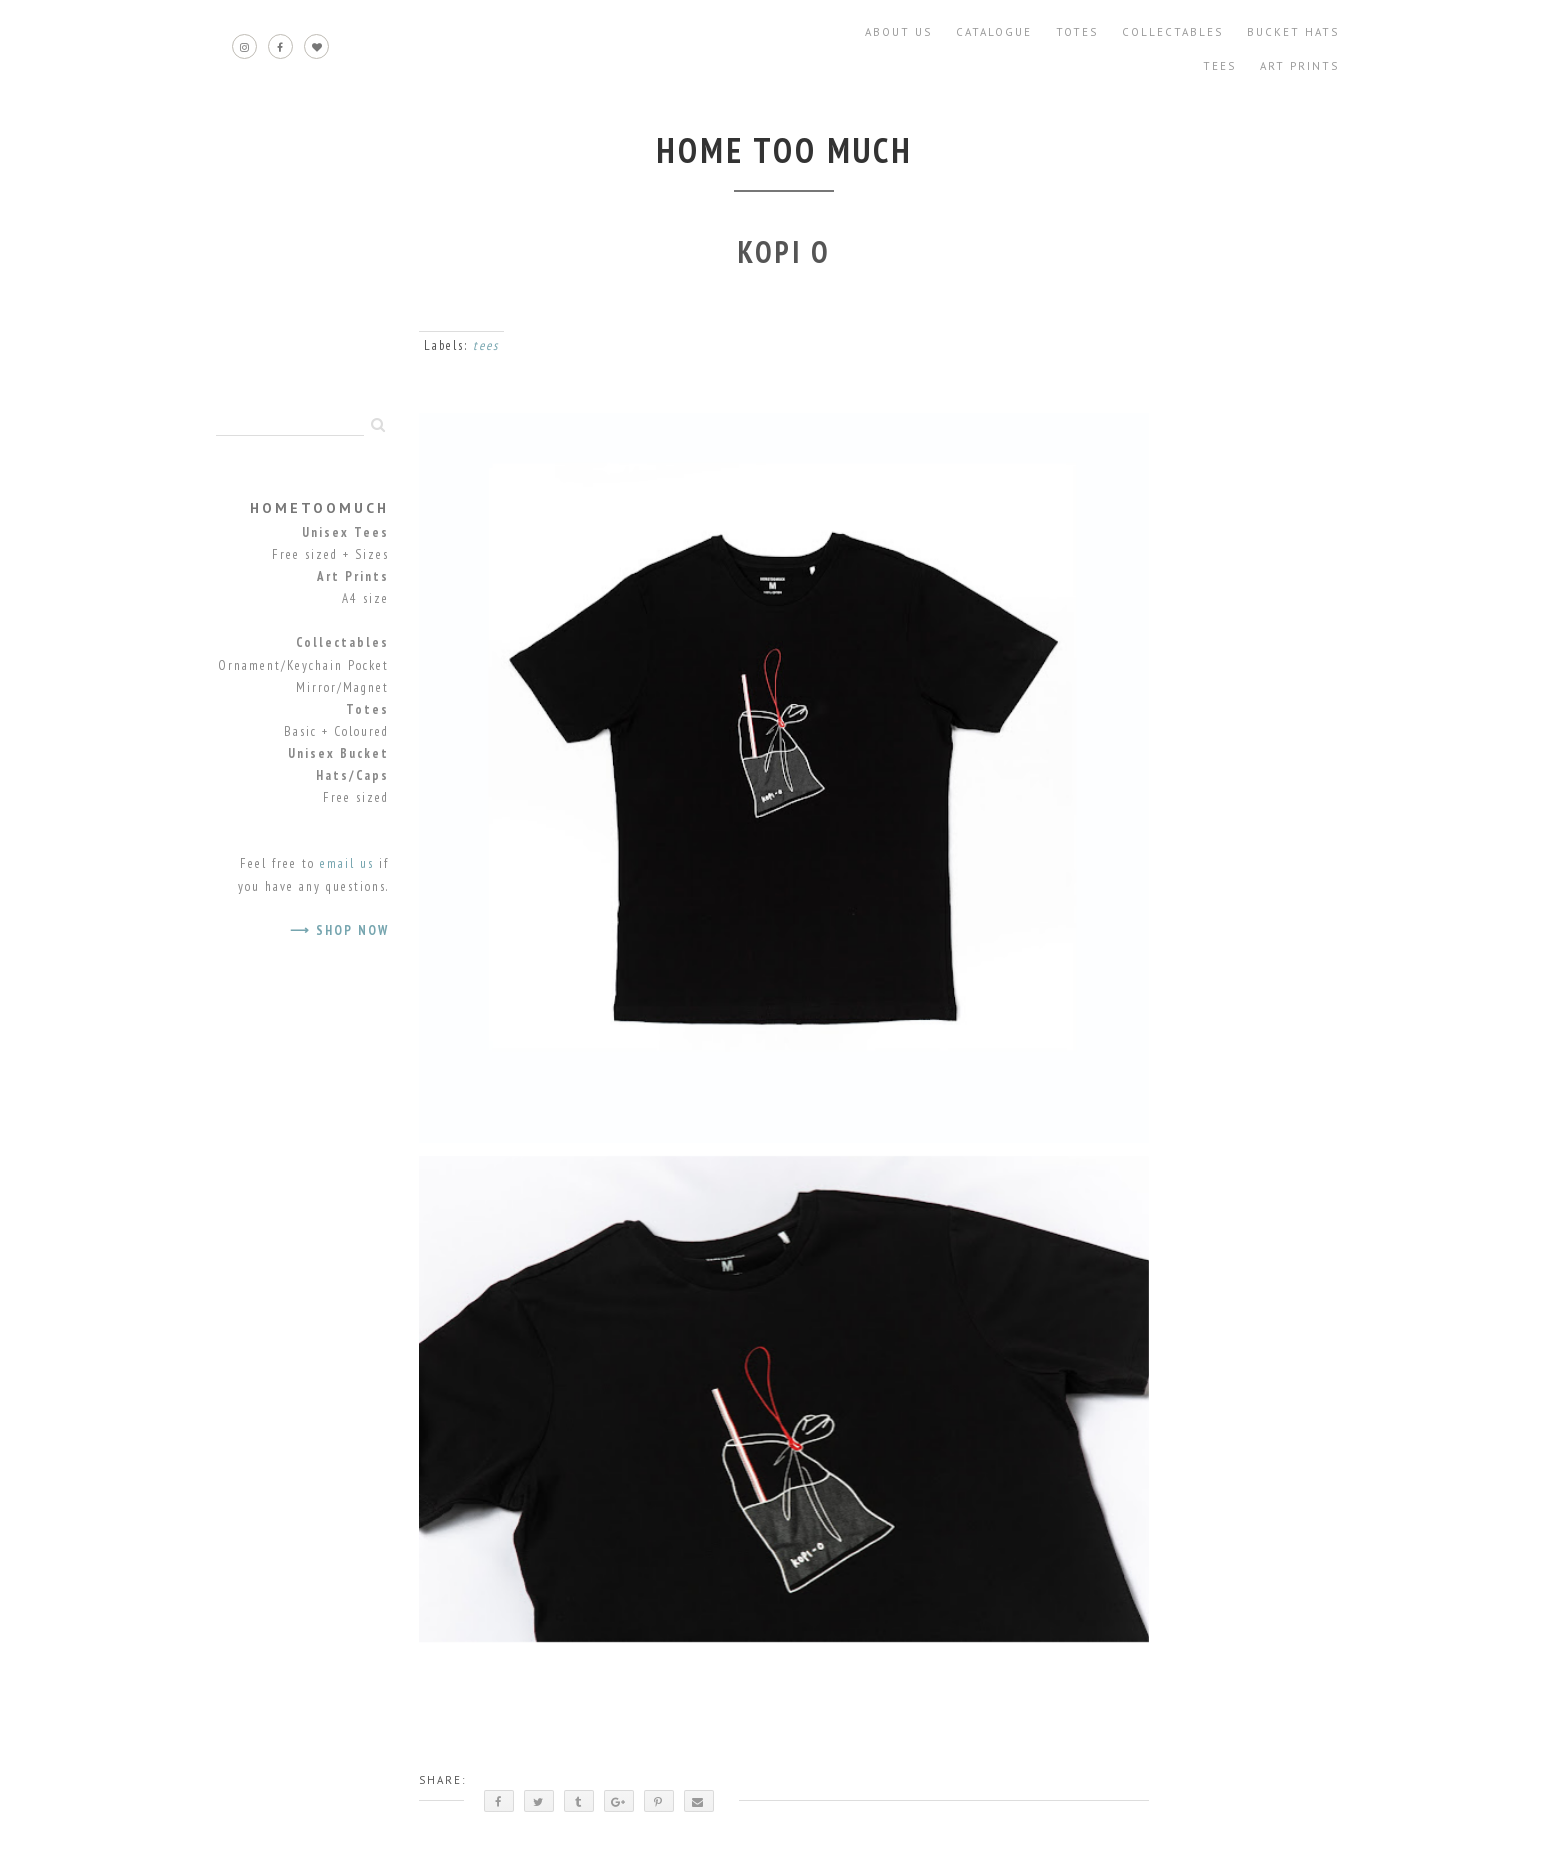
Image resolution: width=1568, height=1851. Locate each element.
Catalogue (994, 32)
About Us (898, 32)
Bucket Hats (1293, 32)
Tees (1219, 66)
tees (486, 345)
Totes (1077, 32)
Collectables (1172, 32)
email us (347, 863)
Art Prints (1299, 66)
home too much (784, 150)
